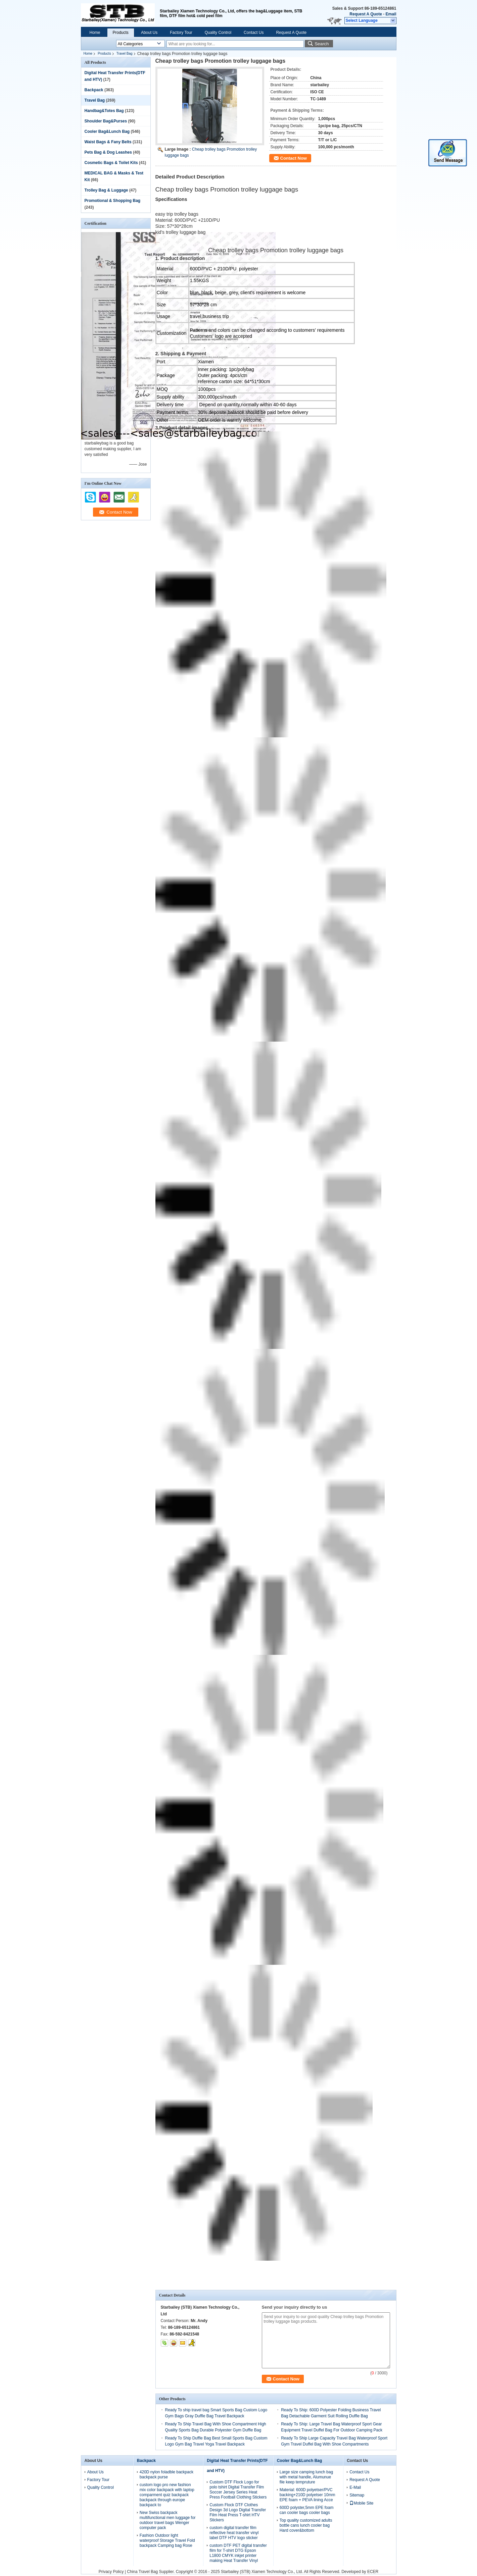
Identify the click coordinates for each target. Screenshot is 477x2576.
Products (121, 32)
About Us (149, 32)
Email (390, 14)
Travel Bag (124, 53)
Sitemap (356, 2495)
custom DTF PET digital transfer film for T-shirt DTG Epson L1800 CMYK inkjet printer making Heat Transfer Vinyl (238, 2553)
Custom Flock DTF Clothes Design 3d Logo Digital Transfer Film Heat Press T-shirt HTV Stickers (237, 2512)
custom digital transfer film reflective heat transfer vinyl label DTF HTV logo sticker (233, 2532)
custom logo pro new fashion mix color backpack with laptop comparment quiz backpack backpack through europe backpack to (167, 2494)
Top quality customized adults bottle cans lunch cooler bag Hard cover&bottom (306, 2525)
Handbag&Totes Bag (104, 110)
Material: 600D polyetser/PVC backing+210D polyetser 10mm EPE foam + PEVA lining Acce (307, 2494)
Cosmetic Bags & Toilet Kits (111, 162)
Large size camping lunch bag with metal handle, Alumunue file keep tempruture (306, 2477)
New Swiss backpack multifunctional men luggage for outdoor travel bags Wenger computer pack (168, 2520)
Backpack (94, 90)
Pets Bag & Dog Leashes (108, 152)
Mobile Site (361, 2503)
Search (322, 43)
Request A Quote (365, 14)
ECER (372, 2571)
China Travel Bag (142, 2571)
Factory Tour (181, 32)
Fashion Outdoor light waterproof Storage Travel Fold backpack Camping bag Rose (167, 2540)
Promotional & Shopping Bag (113, 200)
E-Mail (355, 2487)
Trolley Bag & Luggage (106, 190)
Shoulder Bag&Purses (106, 121)
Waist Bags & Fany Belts (108, 142)
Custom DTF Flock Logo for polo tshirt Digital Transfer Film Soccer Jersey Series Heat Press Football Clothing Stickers (238, 2490)
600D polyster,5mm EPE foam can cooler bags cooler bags (307, 2510)
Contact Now (293, 158)
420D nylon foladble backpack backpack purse (166, 2474)
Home (95, 32)
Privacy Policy (111, 2571)
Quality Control (218, 32)
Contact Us (254, 32)
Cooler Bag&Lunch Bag (107, 131)
